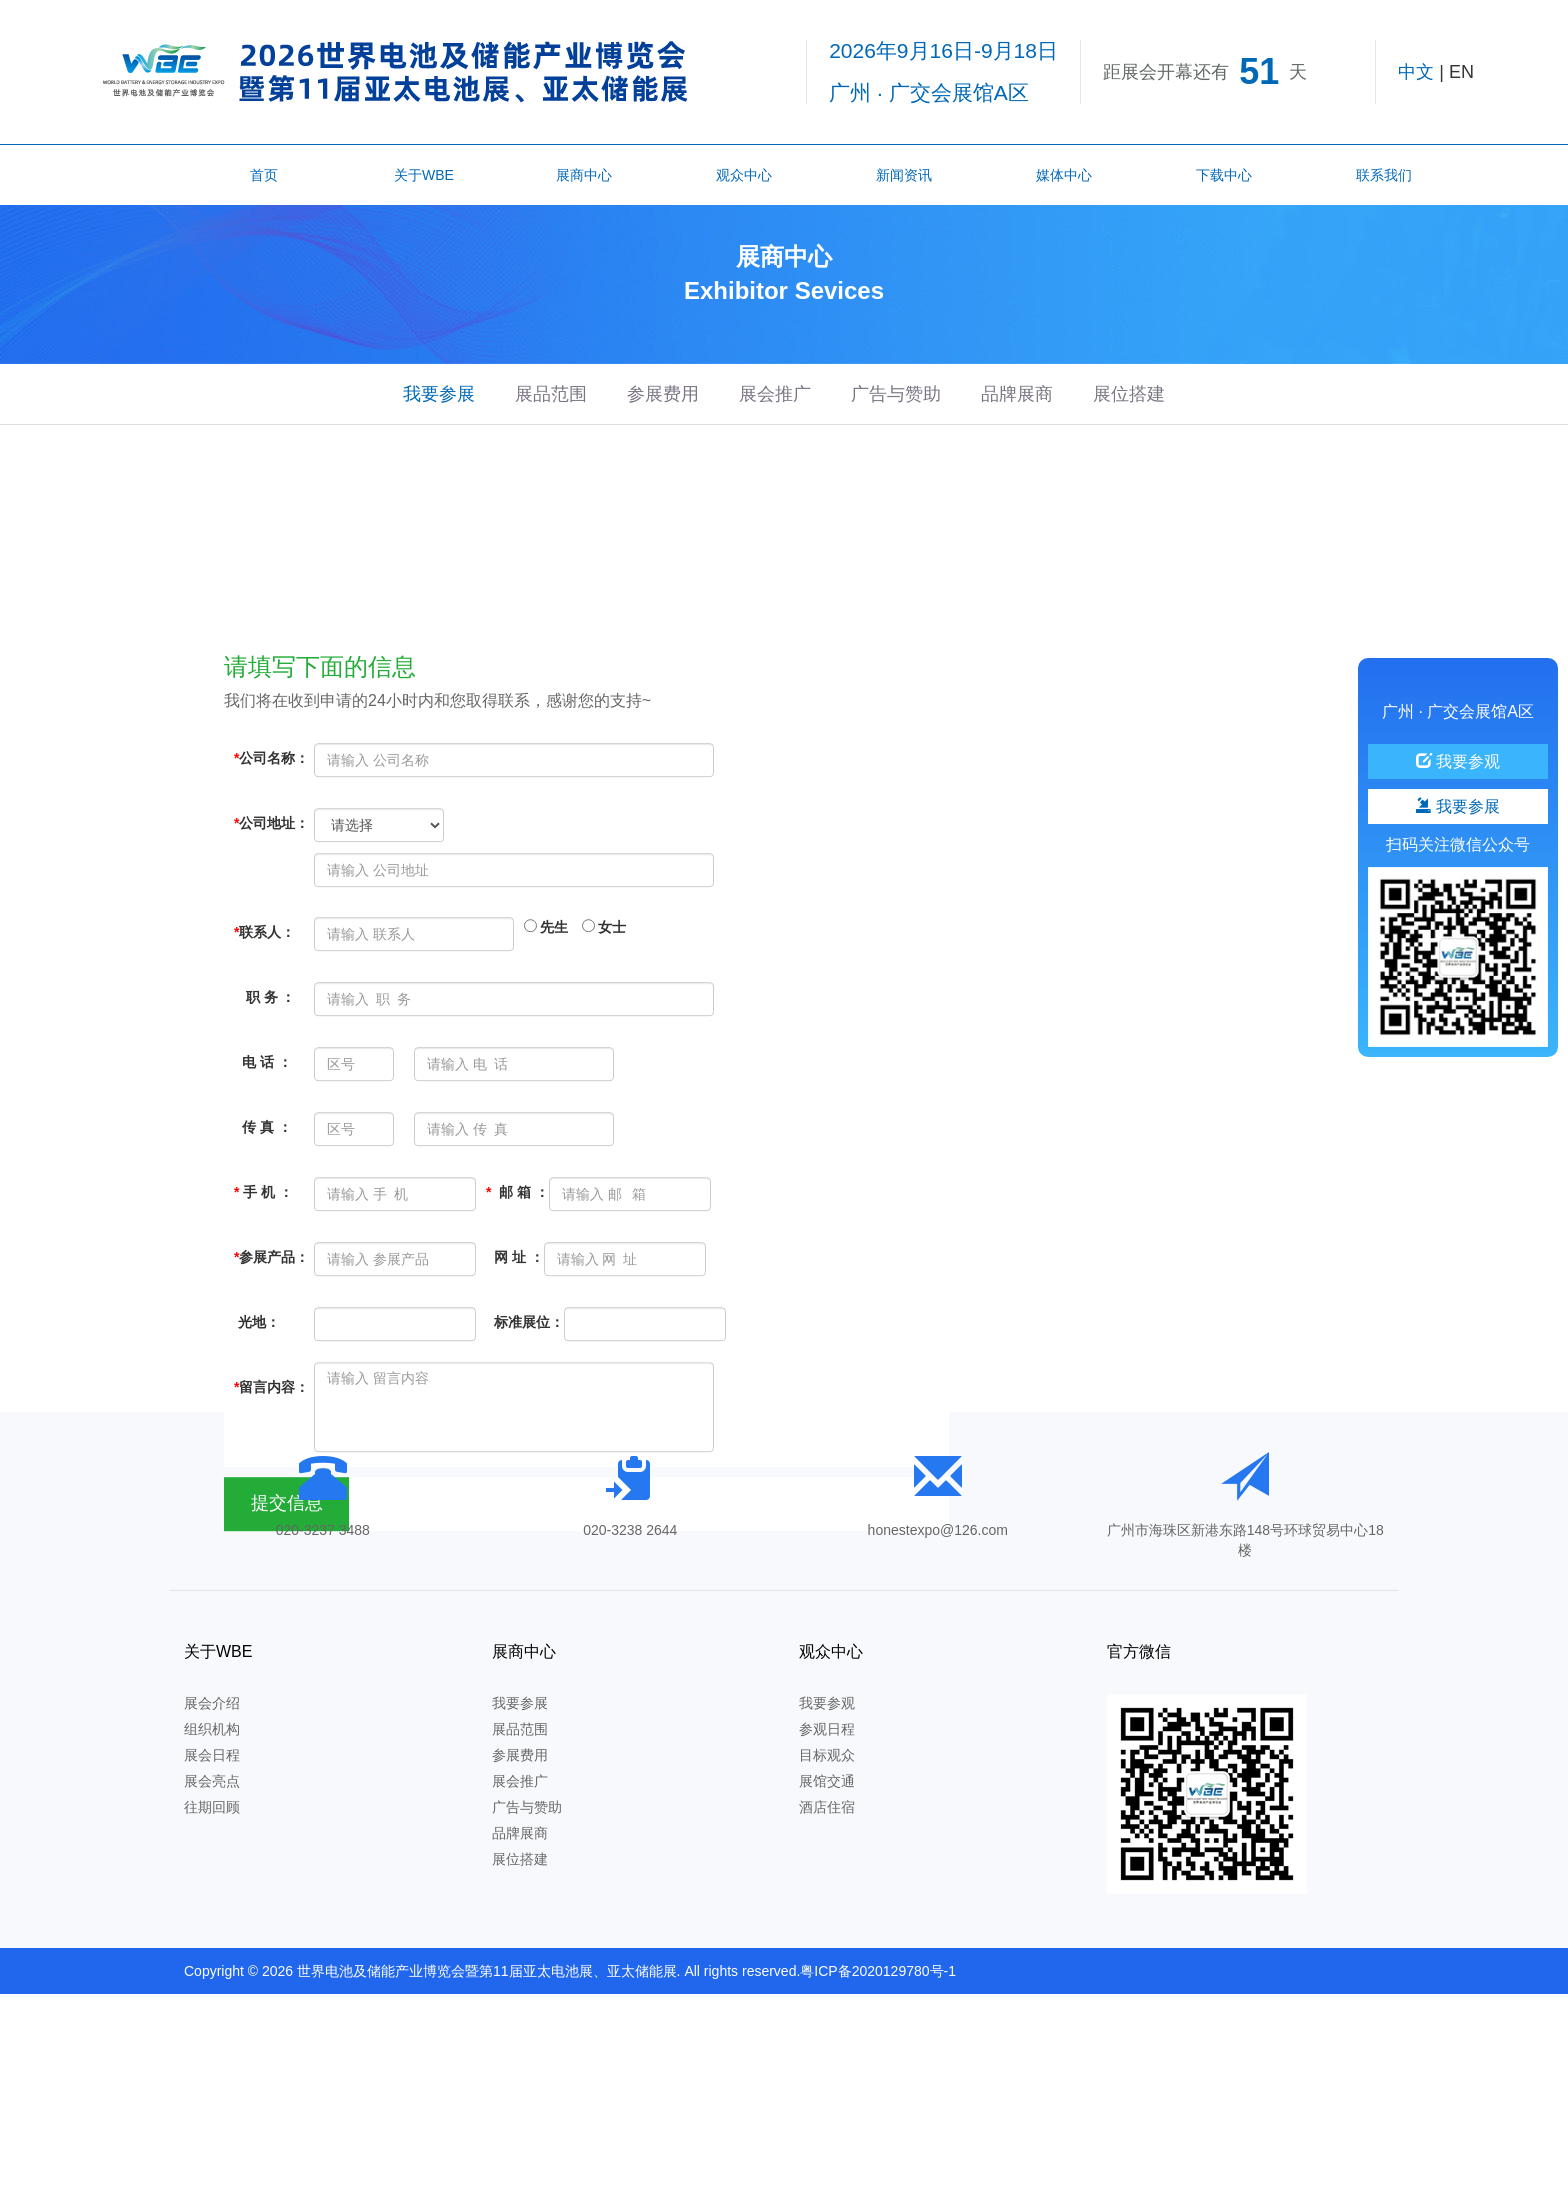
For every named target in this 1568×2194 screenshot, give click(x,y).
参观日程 (827, 1729)
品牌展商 (1017, 394)
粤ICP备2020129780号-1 (878, 1971)
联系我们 (1384, 175)
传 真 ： (263, 1290)
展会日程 (212, 1755)
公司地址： (271, 986)
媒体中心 (1064, 175)
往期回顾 (212, 1807)
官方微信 (1139, 1651)
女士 (604, 1090)
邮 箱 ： (517, 1355)
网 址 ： (515, 1420)
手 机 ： (263, 1355)
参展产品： (271, 1420)
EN (1461, 72)
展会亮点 (212, 1781)
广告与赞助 (896, 394)
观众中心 (744, 175)
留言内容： (271, 1550)
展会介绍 (212, 1703)
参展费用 (663, 394)
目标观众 (827, 1755)
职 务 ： (264, 1160)
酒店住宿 (827, 1807)
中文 (1416, 72)
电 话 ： (263, 1225)
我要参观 (827, 1703)
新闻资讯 (904, 175)
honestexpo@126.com (938, 1530)
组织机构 (212, 1729)
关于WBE (424, 175)
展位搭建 (1129, 394)
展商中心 (584, 175)
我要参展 (439, 394)
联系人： (264, 1095)
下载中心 (1224, 175)
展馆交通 (827, 1781)
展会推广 (775, 394)
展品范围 (551, 394)
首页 (264, 175)
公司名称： (271, 921)
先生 (546, 1090)
